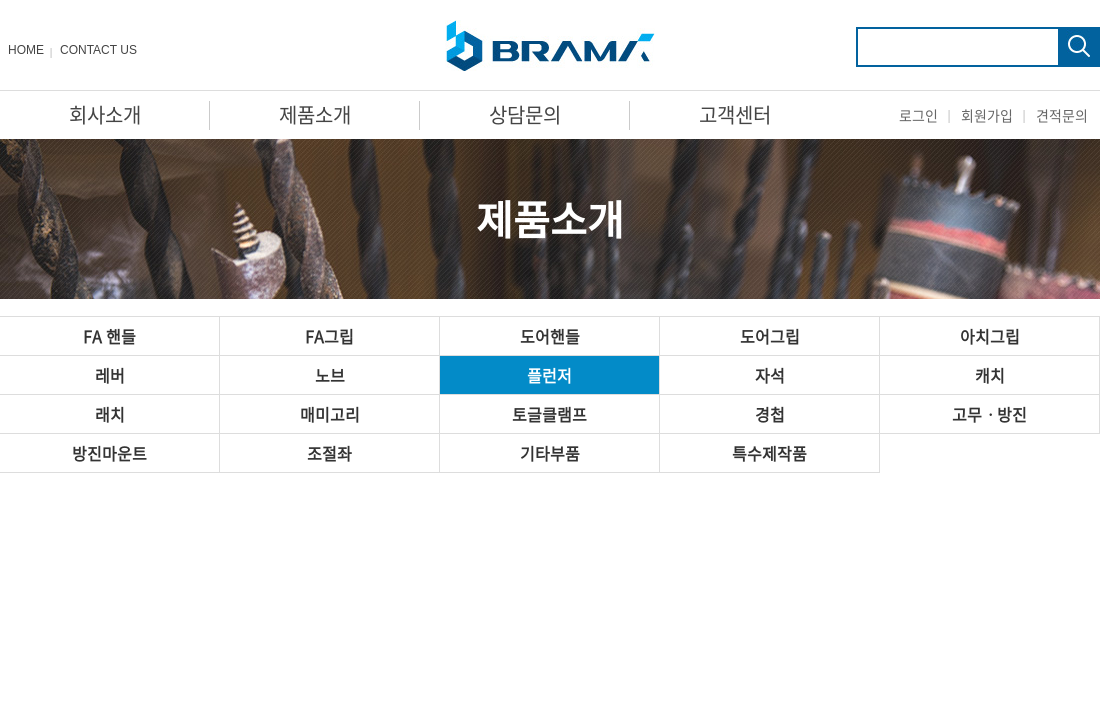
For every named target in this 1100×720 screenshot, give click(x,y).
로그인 (918, 115)
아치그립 (990, 336)
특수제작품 (769, 453)
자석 (770, 375)
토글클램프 (549, 414)
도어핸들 (550, 336)
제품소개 (315, 114)
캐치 (990, 375)
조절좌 (329, 453)
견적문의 (1062, 115)
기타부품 (550, 453)
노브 (330, 375)
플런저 (549, 375)
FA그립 (329, 336)
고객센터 (735, 114)
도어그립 (770, 336)
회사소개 (105, 114)
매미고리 (330, 414)
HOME (26, 50)
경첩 (770, 414)
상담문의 (525, 114)
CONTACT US (98, 50)
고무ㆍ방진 (989, 414)
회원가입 (987, 115)
